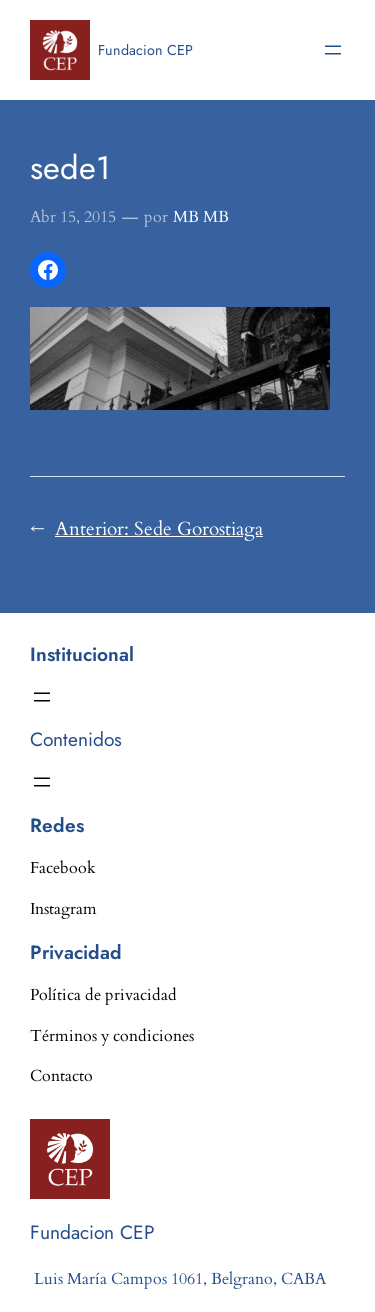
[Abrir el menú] (333, 50)
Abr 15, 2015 (73, 217)
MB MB (201, 217)
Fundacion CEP (145, 50)
